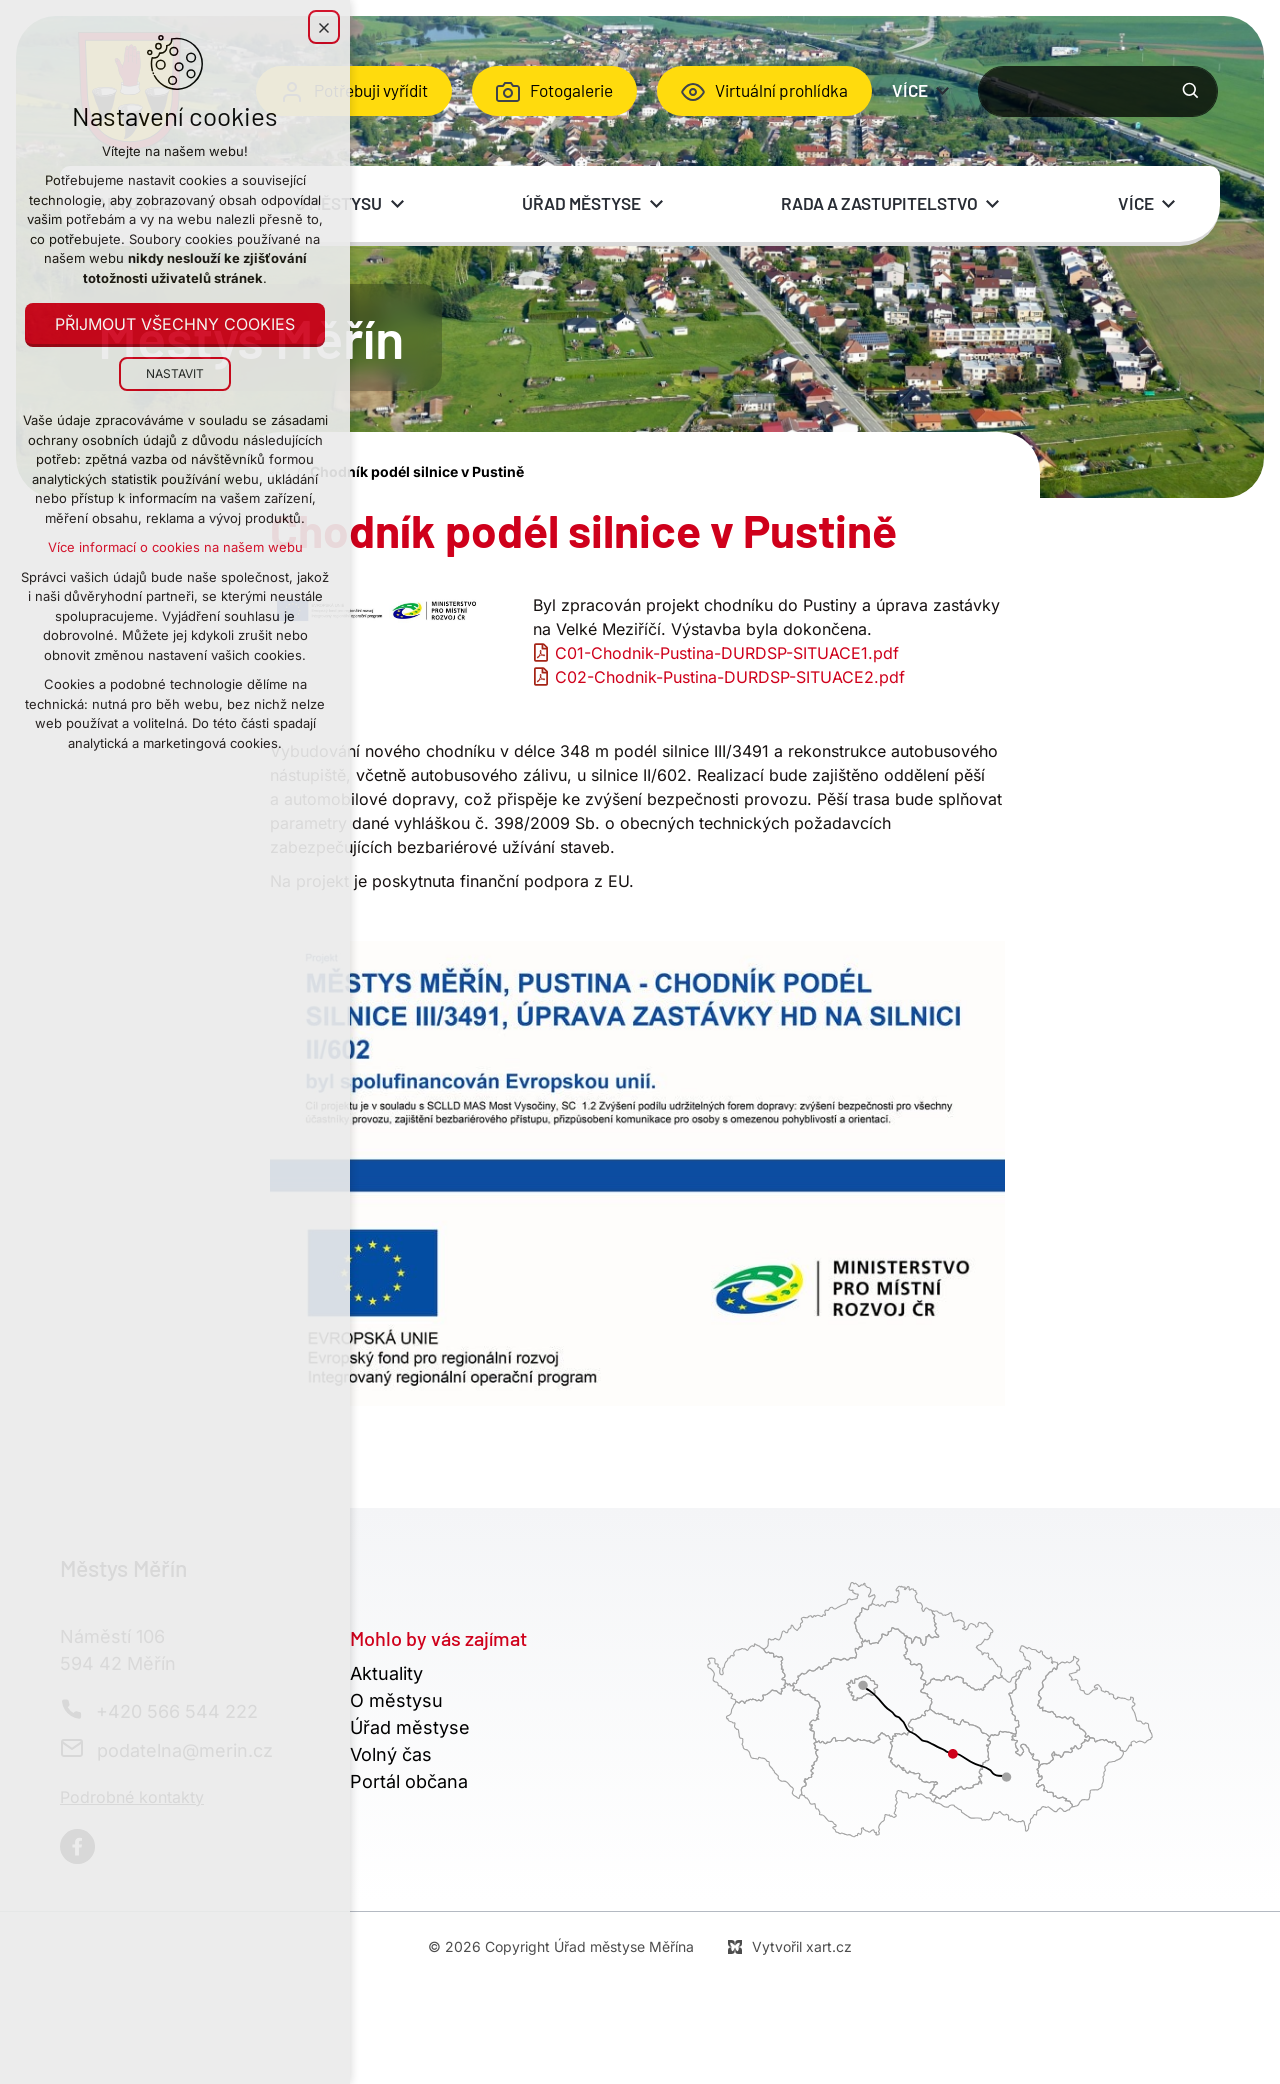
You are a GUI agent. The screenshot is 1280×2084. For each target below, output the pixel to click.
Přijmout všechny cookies (175, 324)
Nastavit (175, 373)
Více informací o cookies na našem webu (175, 547)
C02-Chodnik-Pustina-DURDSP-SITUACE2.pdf (730, 677)
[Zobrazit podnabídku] (943, 91)
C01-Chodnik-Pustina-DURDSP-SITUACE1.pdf (727, 653)
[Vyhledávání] (1191, 91)
